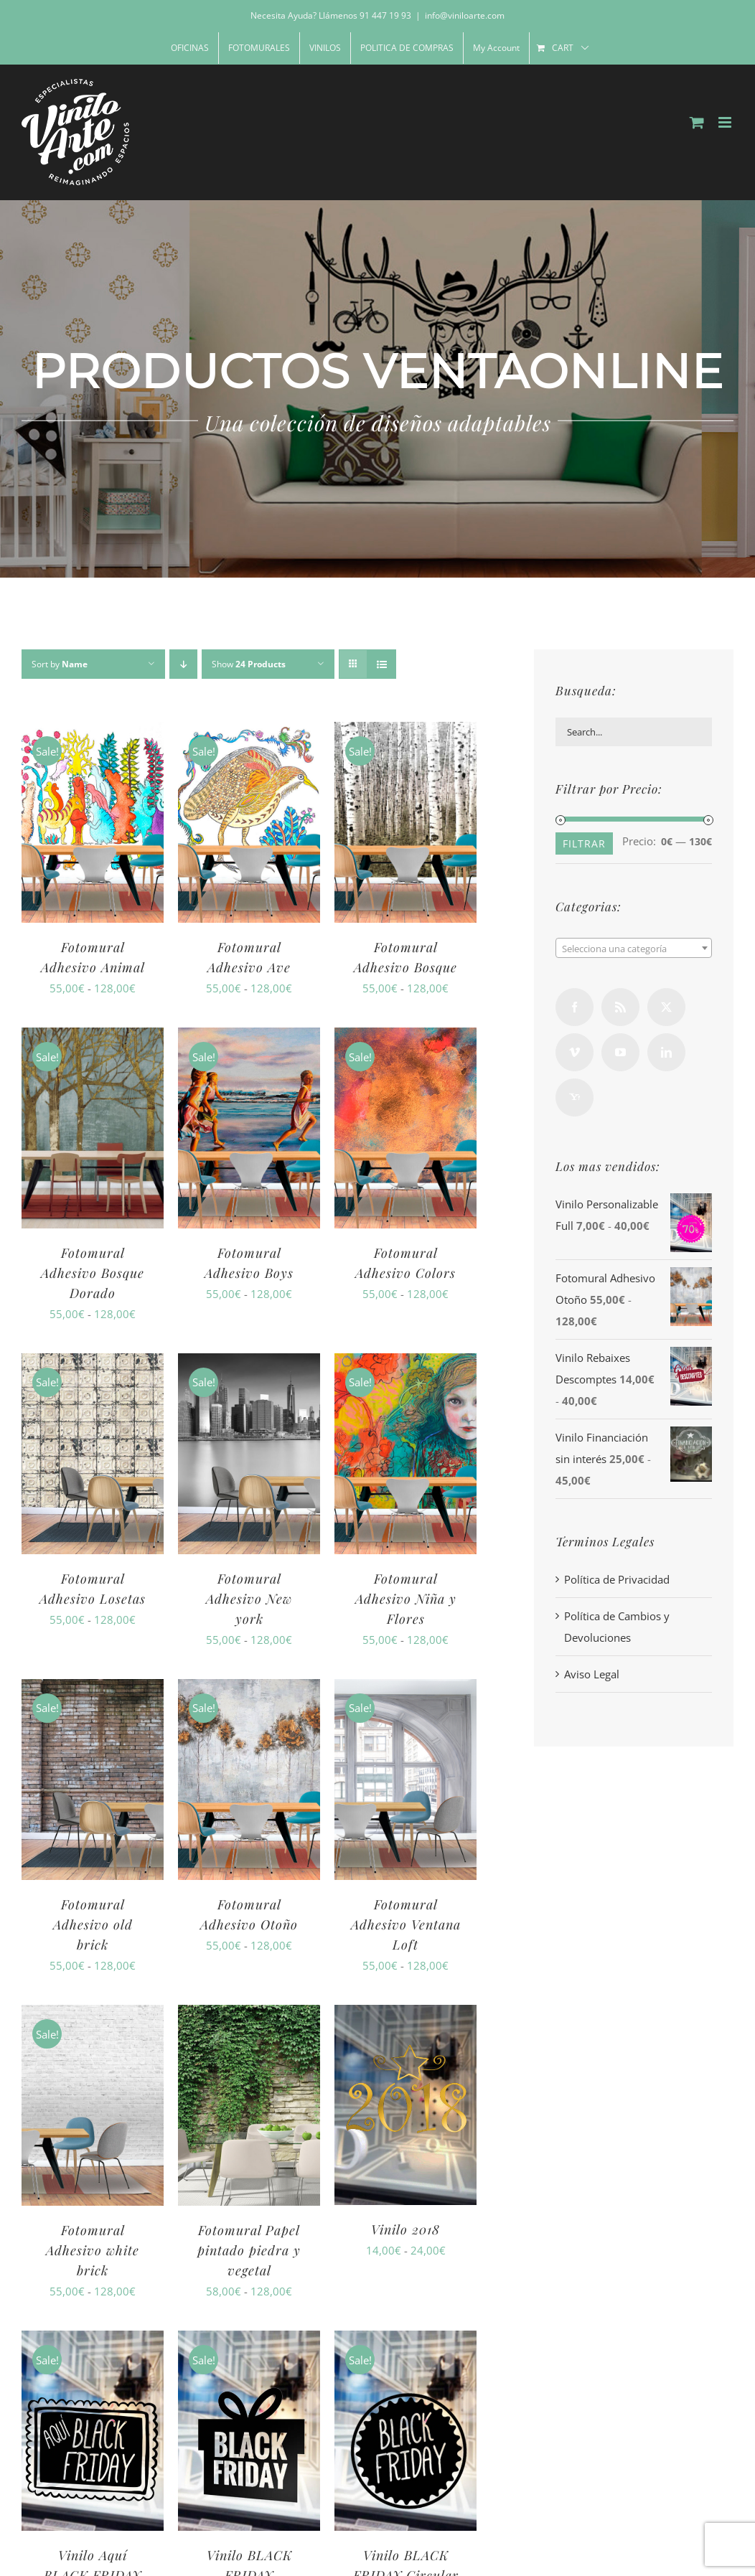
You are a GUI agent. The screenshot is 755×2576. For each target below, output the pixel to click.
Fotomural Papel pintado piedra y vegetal (249, 2250)
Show (249, 664)
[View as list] (381, 664)
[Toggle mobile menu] (725, 122)
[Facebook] (574, 1007)
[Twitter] (666, 1007)
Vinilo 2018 (405, 2229)
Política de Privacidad (617, 1579)
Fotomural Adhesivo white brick (92, 2250)
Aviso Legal (591, 1674)
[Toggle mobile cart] (697, 122)
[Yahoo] (574, 1097)
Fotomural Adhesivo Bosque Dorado (92, 1273)
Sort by (60, 664)
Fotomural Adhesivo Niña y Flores (405, 1598)
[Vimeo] (574, 1052)
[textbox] (633, 949)
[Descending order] (183, 664)
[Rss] (620, 1007)
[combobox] (633, 948)
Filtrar (584, 843)
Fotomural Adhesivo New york (249, 1598)
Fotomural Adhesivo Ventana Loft (406, 1924)
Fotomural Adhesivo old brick (93, 1924)
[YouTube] (620, 1052)
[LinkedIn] (666, 1052)
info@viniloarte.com (465, 15)
